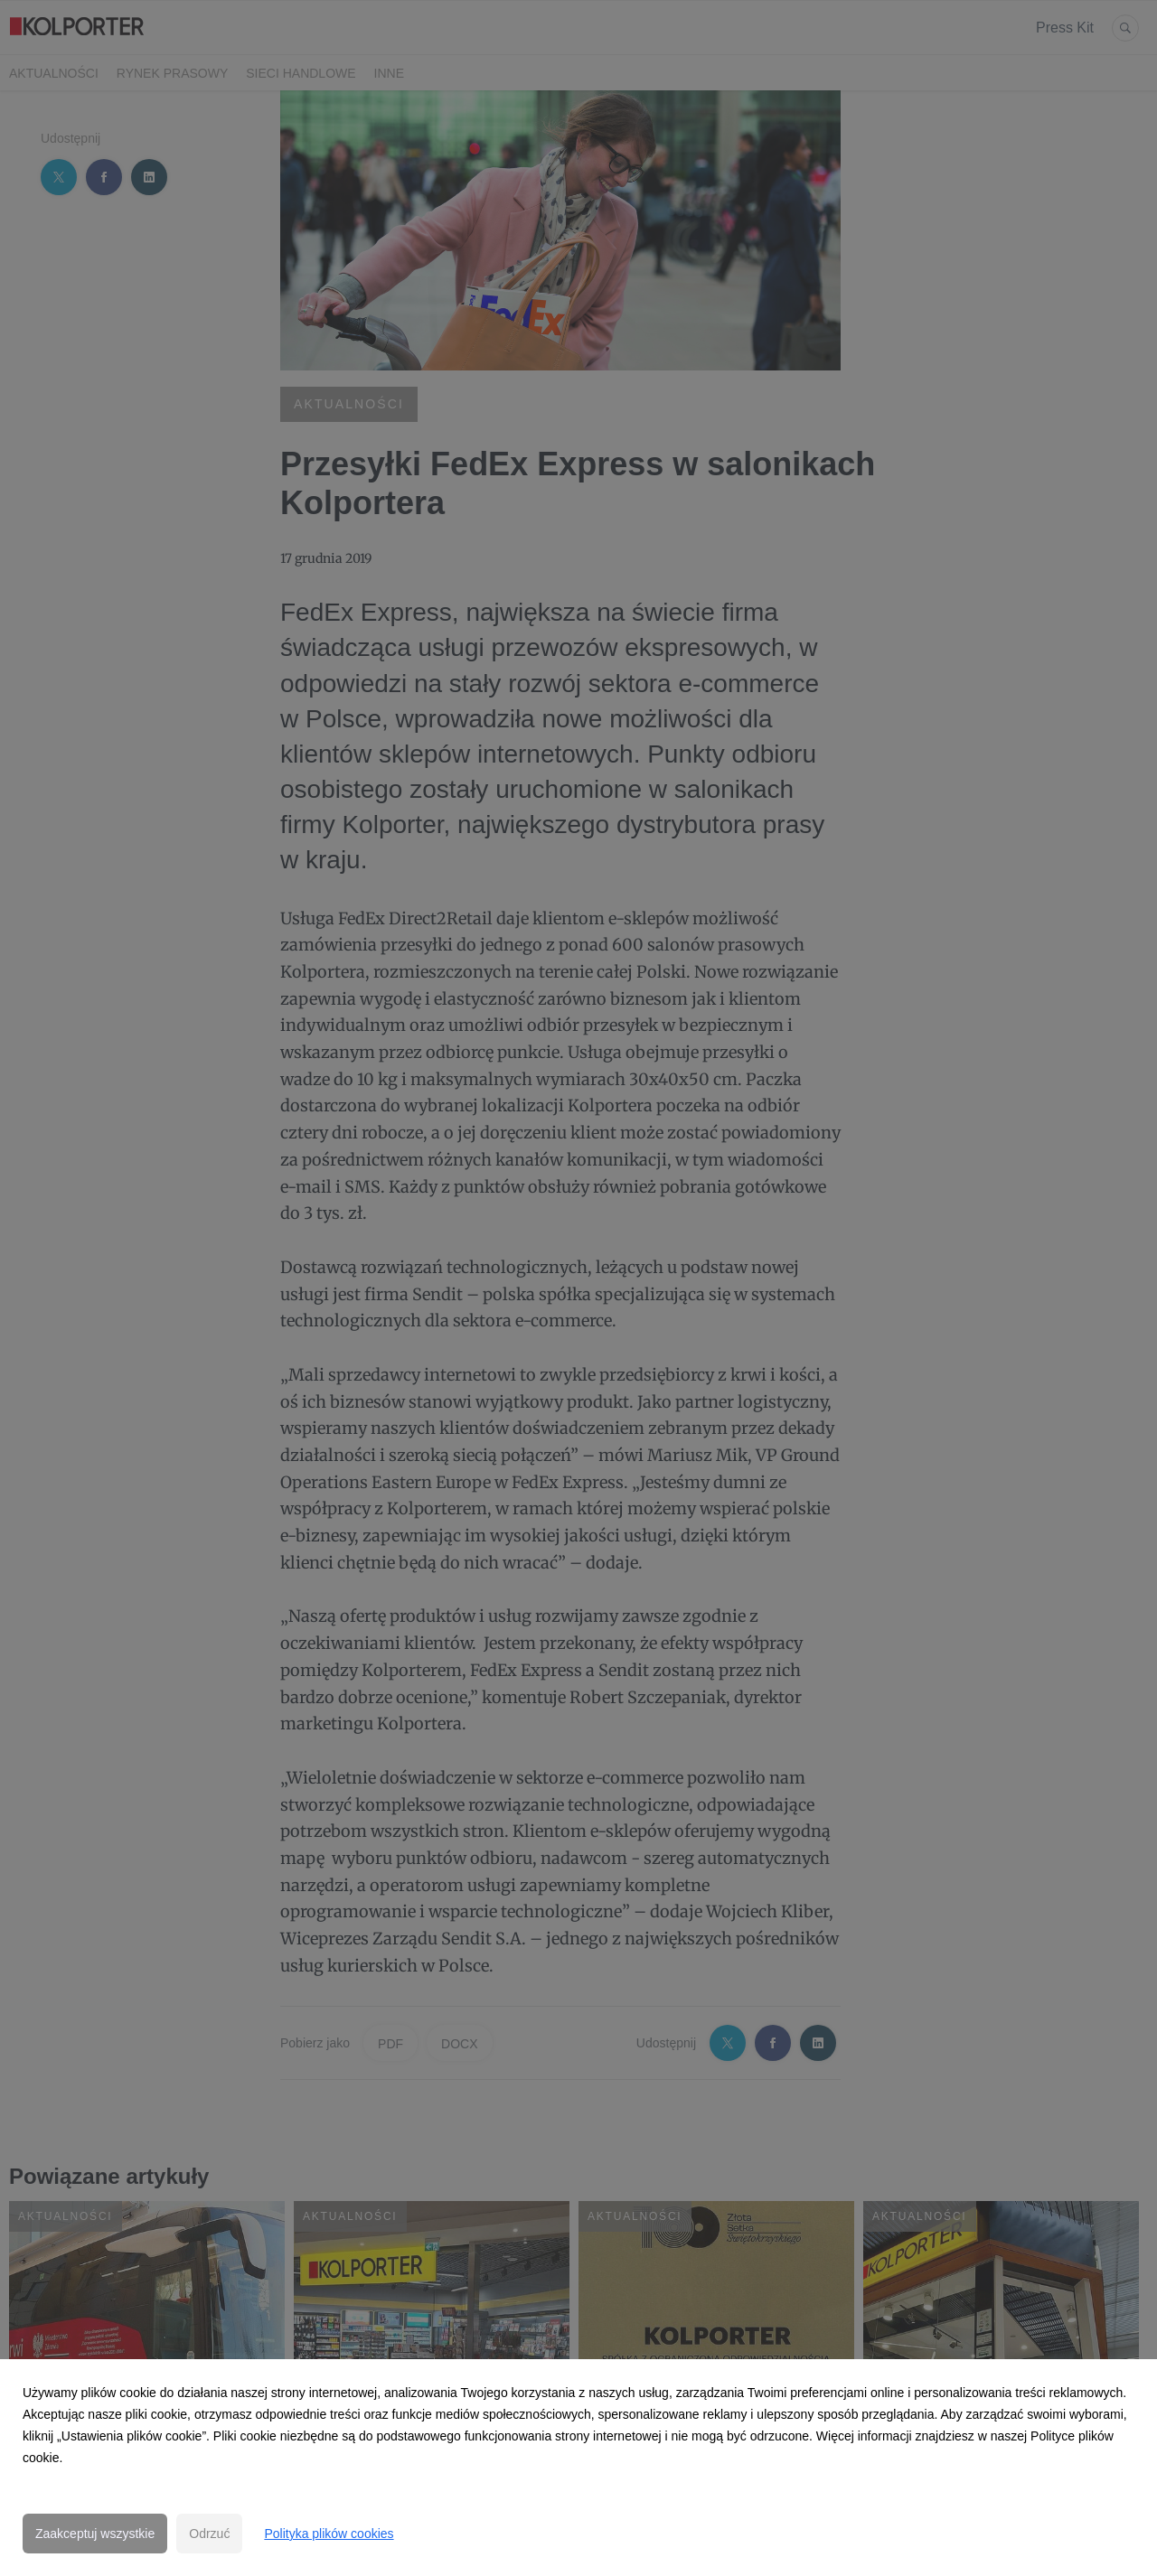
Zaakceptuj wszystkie (95, 2533)
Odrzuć (209, 2533)
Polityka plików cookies (328, 2533)
